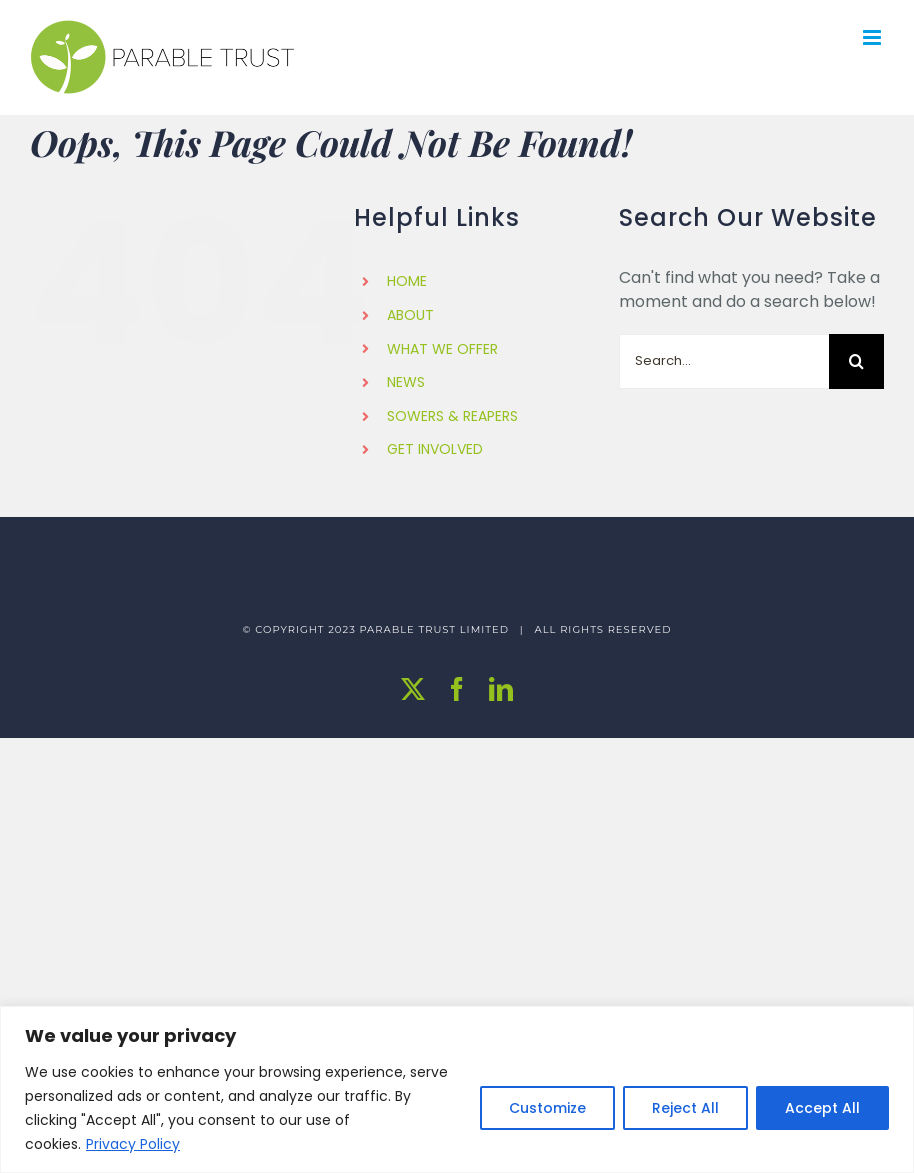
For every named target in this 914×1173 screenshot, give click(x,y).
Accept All (822, 1108)
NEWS (406, 382)
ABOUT (410, 315)
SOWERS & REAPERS (452, 416)
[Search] (856, 361)
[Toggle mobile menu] (873, 37)
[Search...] (724, 361)
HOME (407, 281)
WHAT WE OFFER (442, 349)
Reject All (685, 1108)
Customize (547, 1108)
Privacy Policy (133, 1144)
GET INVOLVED (435, 449)
